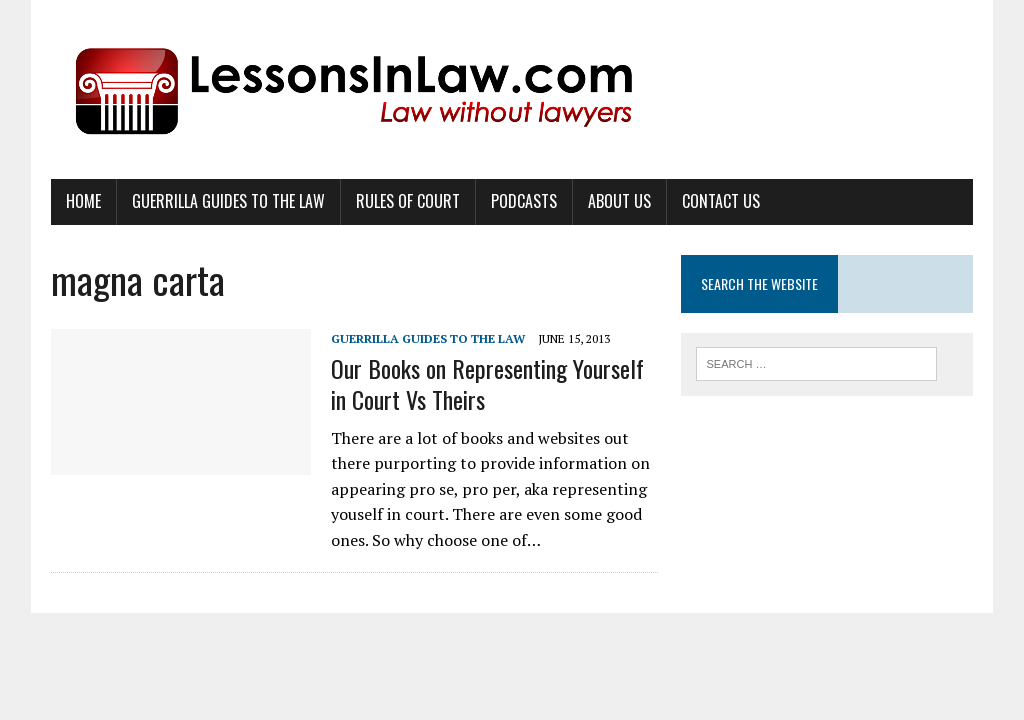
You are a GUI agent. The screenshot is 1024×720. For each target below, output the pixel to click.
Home (83, 201)
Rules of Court (408, 201)
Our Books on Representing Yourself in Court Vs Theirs (487, 383)
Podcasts (524, 201)
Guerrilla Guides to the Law (228, 201)
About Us (619, 201)
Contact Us (721, 201)
